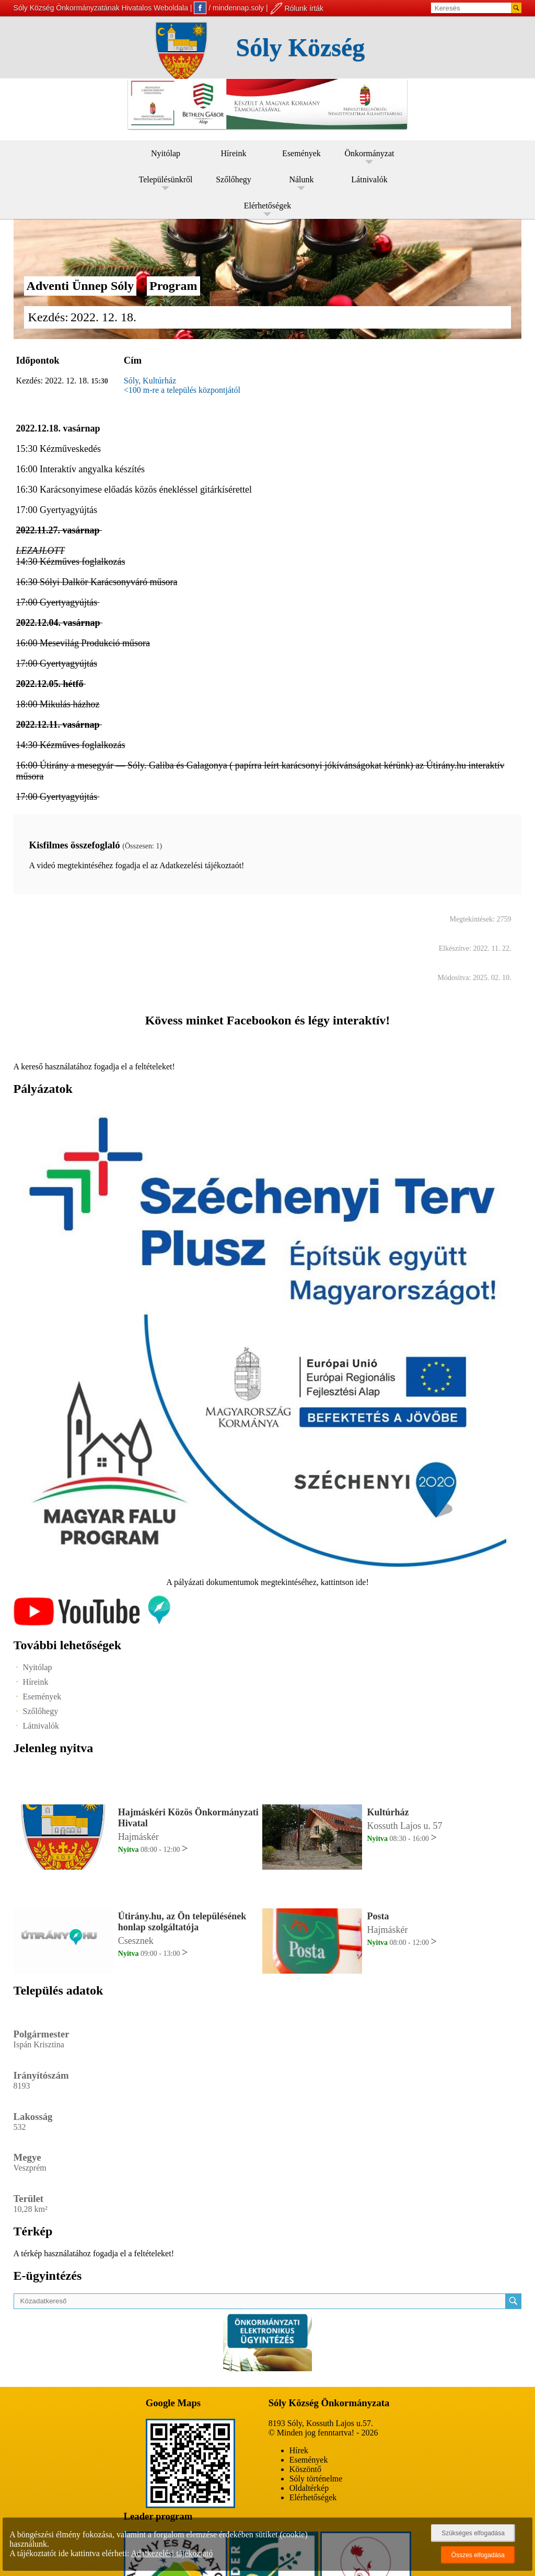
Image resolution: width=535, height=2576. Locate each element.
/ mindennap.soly (229, 8)
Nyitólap (165, 153)
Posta (378, 1916)
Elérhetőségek (268, 205)
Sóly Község (300, 47)
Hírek (298, 2450)
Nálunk (301, 179)
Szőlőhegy (233, 179)
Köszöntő (305, 2469)
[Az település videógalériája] (92, 1622)
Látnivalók (369, 179)
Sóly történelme (316, 2478)
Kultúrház (388, 1812)
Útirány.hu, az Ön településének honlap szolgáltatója (182, 1921)
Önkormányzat (369, 153)
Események (301, 153)
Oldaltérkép (309, 2488)
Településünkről (166, 179)
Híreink (234, 153)
